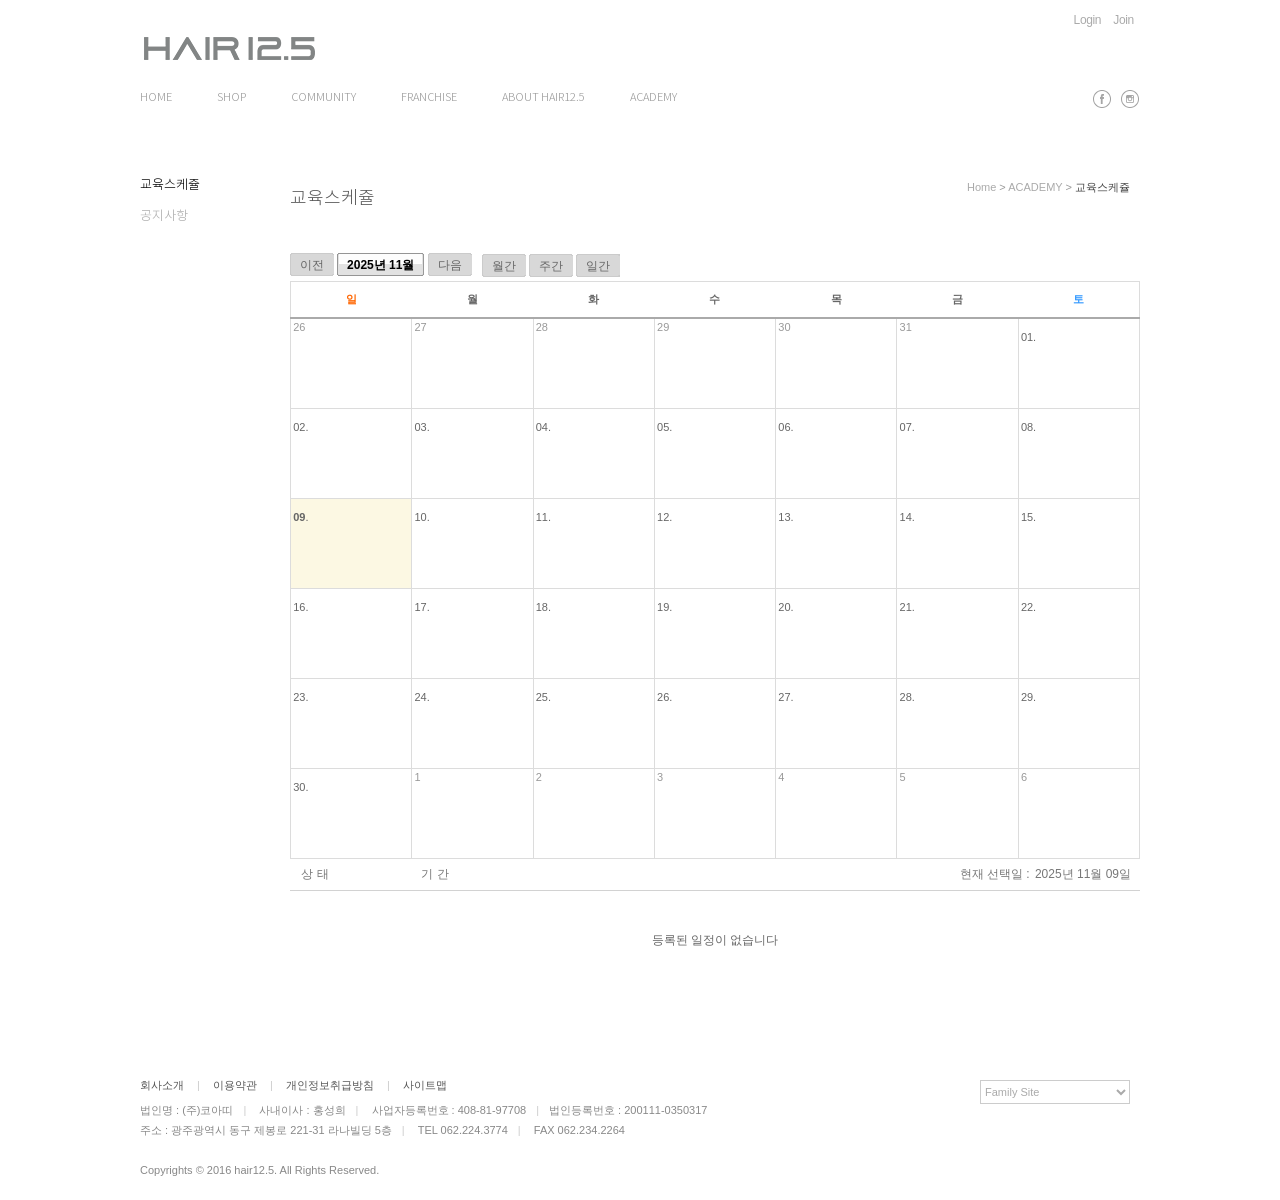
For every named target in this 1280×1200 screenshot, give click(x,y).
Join (1123, 20)
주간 (551, 266)
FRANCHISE (429, 98)
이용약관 (235, 1085)
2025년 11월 (380, 265)
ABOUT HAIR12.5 (543, 98)
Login (1088, 20)
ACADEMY (653, 98)
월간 (504, 266)
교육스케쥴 (170, 185)
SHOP (231, 98)
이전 (312, 265)
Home (981, 187)
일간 (598, 266)
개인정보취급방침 (330, 1085)
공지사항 (164, 216)
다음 (450, 265)
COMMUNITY (323, 98)
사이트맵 (425, 1085)
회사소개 (162, 1085)
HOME (156, 98)
